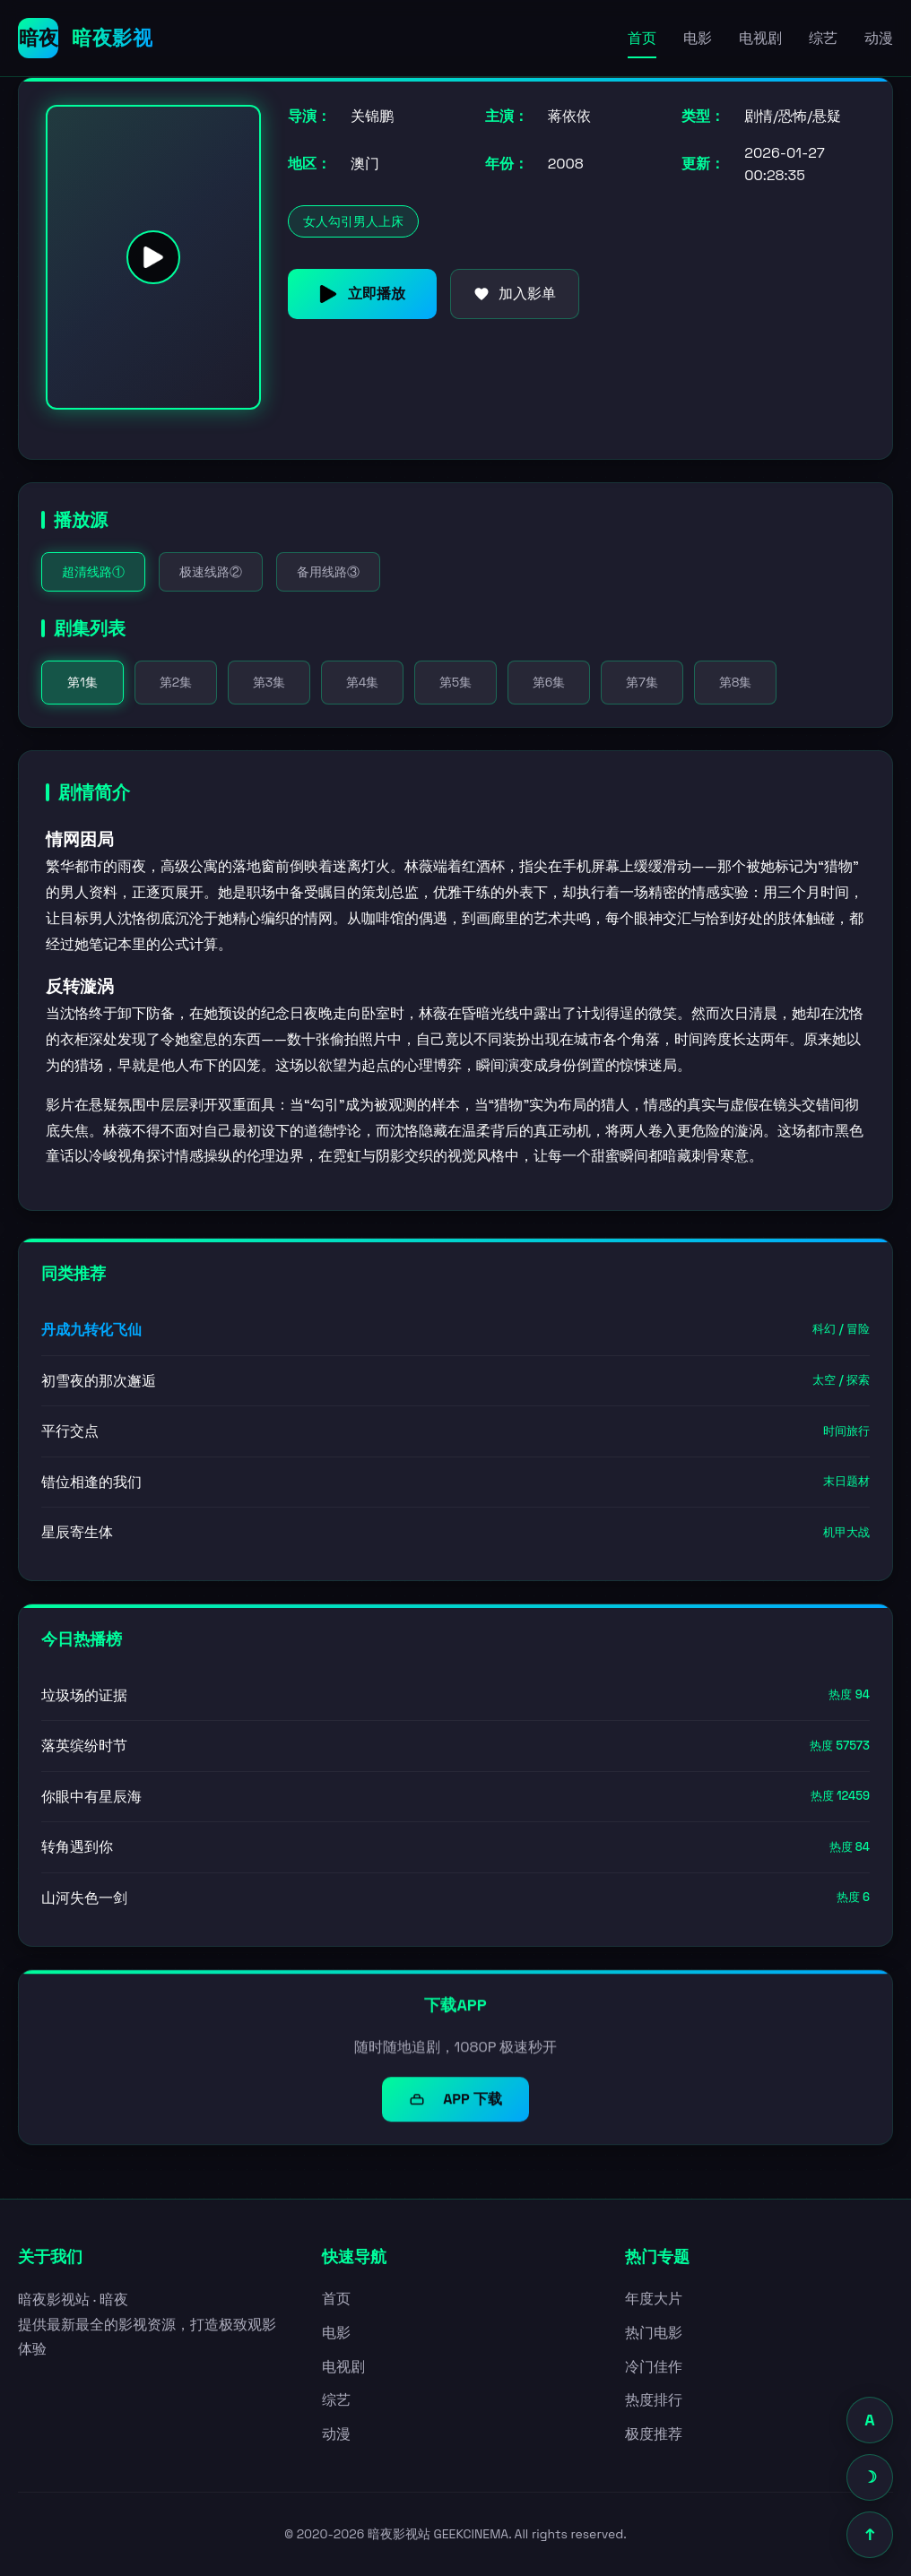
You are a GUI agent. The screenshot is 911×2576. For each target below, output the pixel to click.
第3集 (269, 682)
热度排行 (653, 2399)
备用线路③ (328, 572)
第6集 (549, 682)
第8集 (735, 682)
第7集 (642, 682)
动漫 (878, 38)
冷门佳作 (653, 2366)
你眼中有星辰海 (455, 1798)
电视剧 (760, 38)
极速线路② (210, 572)
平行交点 (455, 1431)
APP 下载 (455, 2103)
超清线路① (93, 572)
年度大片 (653, 2298)
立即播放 (362, 293)
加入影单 (514, 293)
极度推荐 (653, 2434)
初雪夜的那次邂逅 (455, 1380)
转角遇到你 (455, 1849)
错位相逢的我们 (455, 1482)
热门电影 (653, 2332)
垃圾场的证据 (455, 1697)
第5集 (455, 682)
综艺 (823, 38)
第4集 (362, 682)
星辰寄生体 (455, 1533)
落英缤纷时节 (455, 1748)
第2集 (176, 682)
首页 (642, 38)
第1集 (82, 682)
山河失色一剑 (455, 1899)
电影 (697, 38)
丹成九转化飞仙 (455, 1329)
